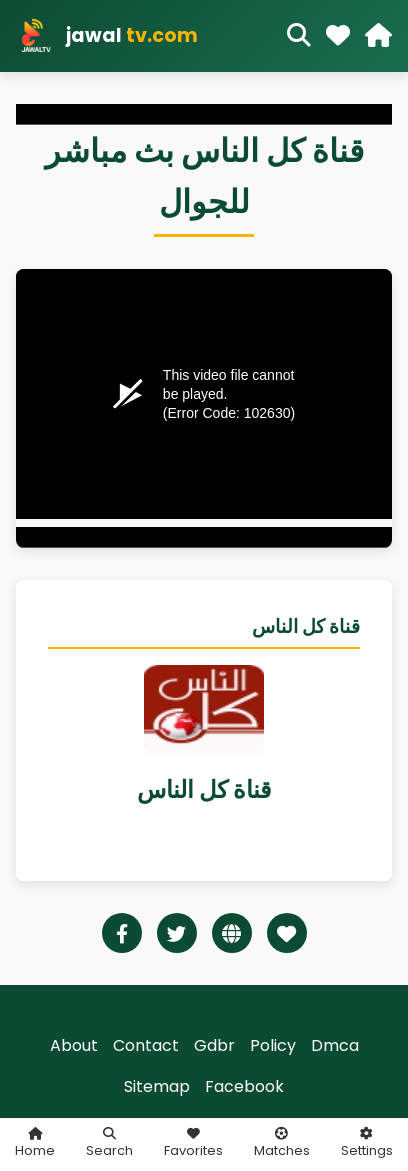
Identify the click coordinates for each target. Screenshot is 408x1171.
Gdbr (214, 1045)
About (74, 1045)
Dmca (335, 1045)
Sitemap (157, 1086)
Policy (273, 1045)
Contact (146, 1045)
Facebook (244, 1086)
